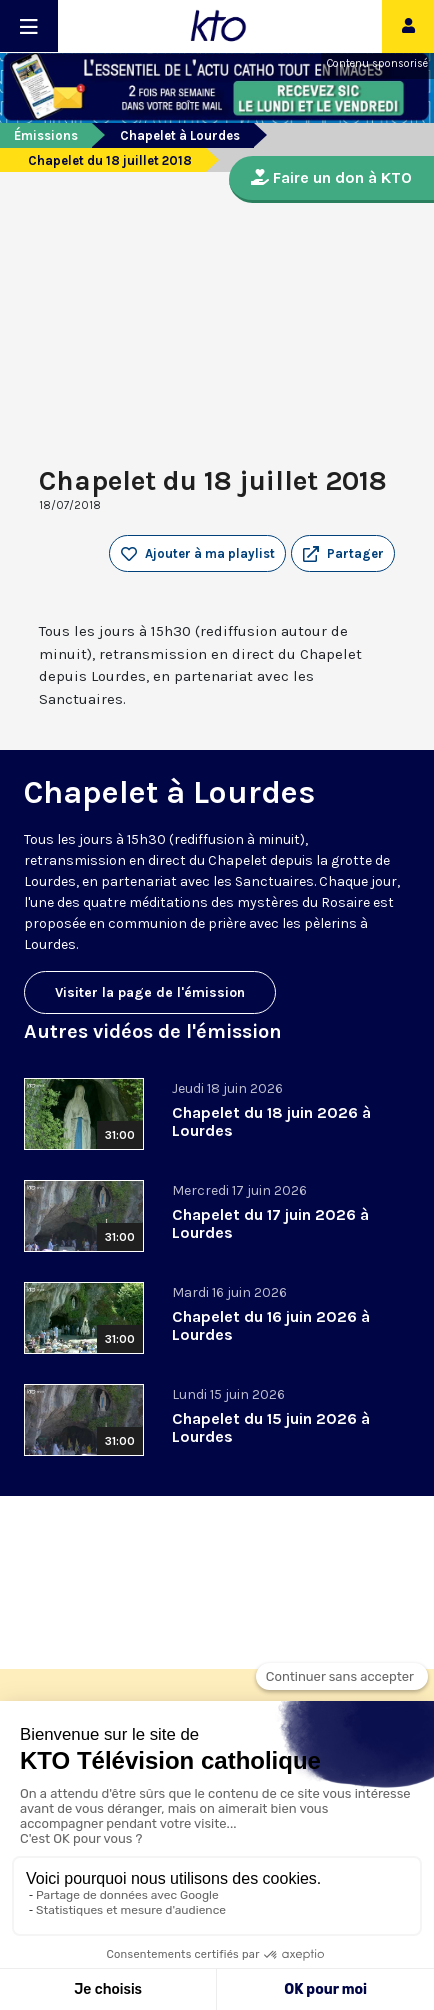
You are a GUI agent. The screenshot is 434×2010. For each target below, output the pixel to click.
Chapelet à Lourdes (180, 135)
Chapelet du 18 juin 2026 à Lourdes (271, 1121)
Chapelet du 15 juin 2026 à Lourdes (271, 1427)
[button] (343, 554)
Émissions (46, 135)
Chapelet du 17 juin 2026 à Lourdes (270, 1223)
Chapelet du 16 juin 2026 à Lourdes (271, 1325)
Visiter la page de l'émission (150, 992)
